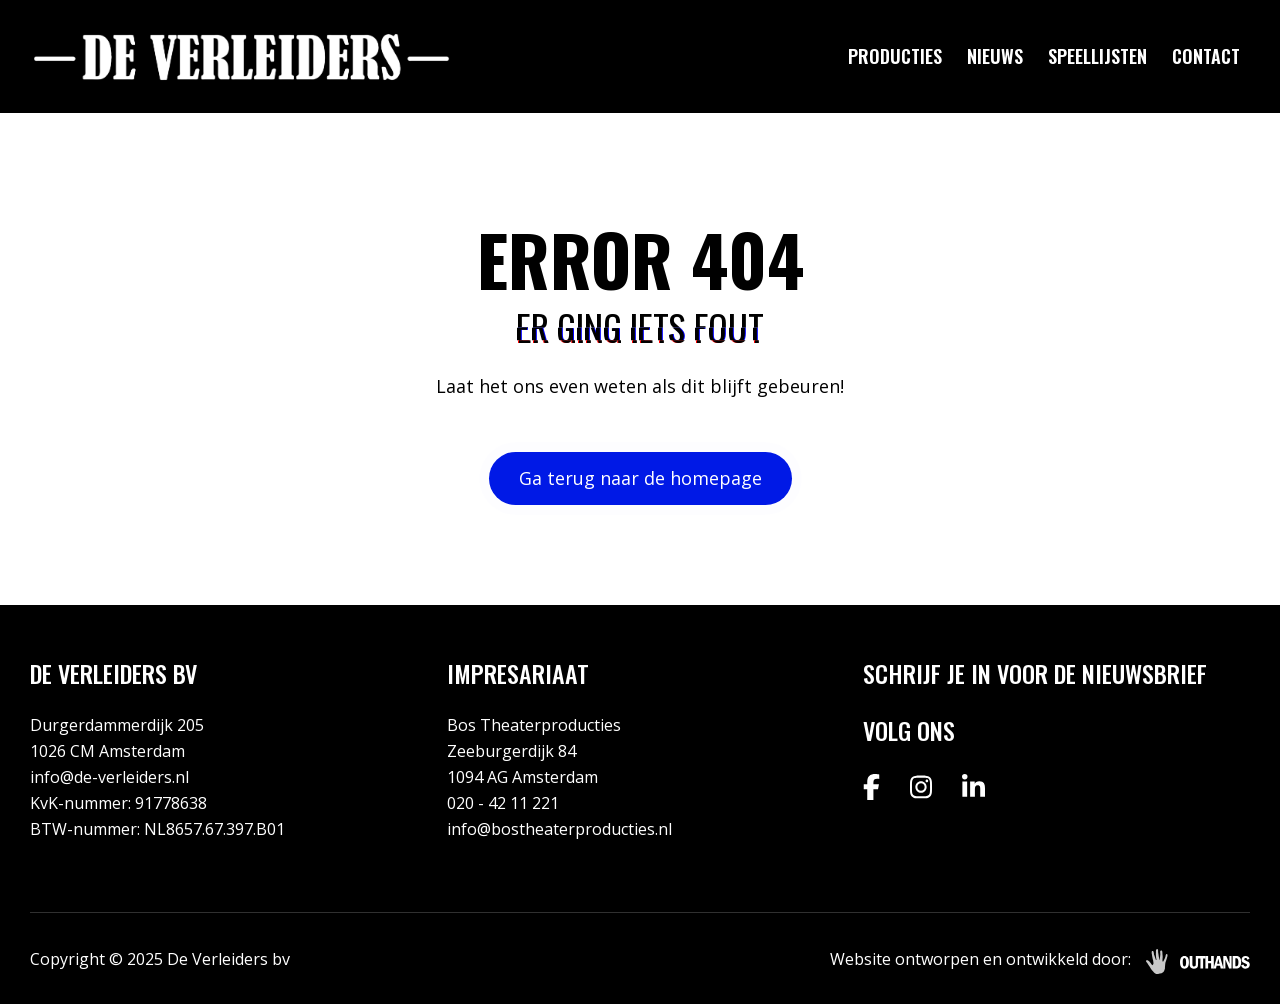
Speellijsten (1097, 56)
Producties (895, 56)
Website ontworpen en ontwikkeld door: (980, 959)
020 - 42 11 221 (503, 803)
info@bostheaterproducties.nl (559, 829)
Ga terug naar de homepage (640, 478)
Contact (1206, 56)
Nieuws (995, 56)
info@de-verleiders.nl (109, 777)
